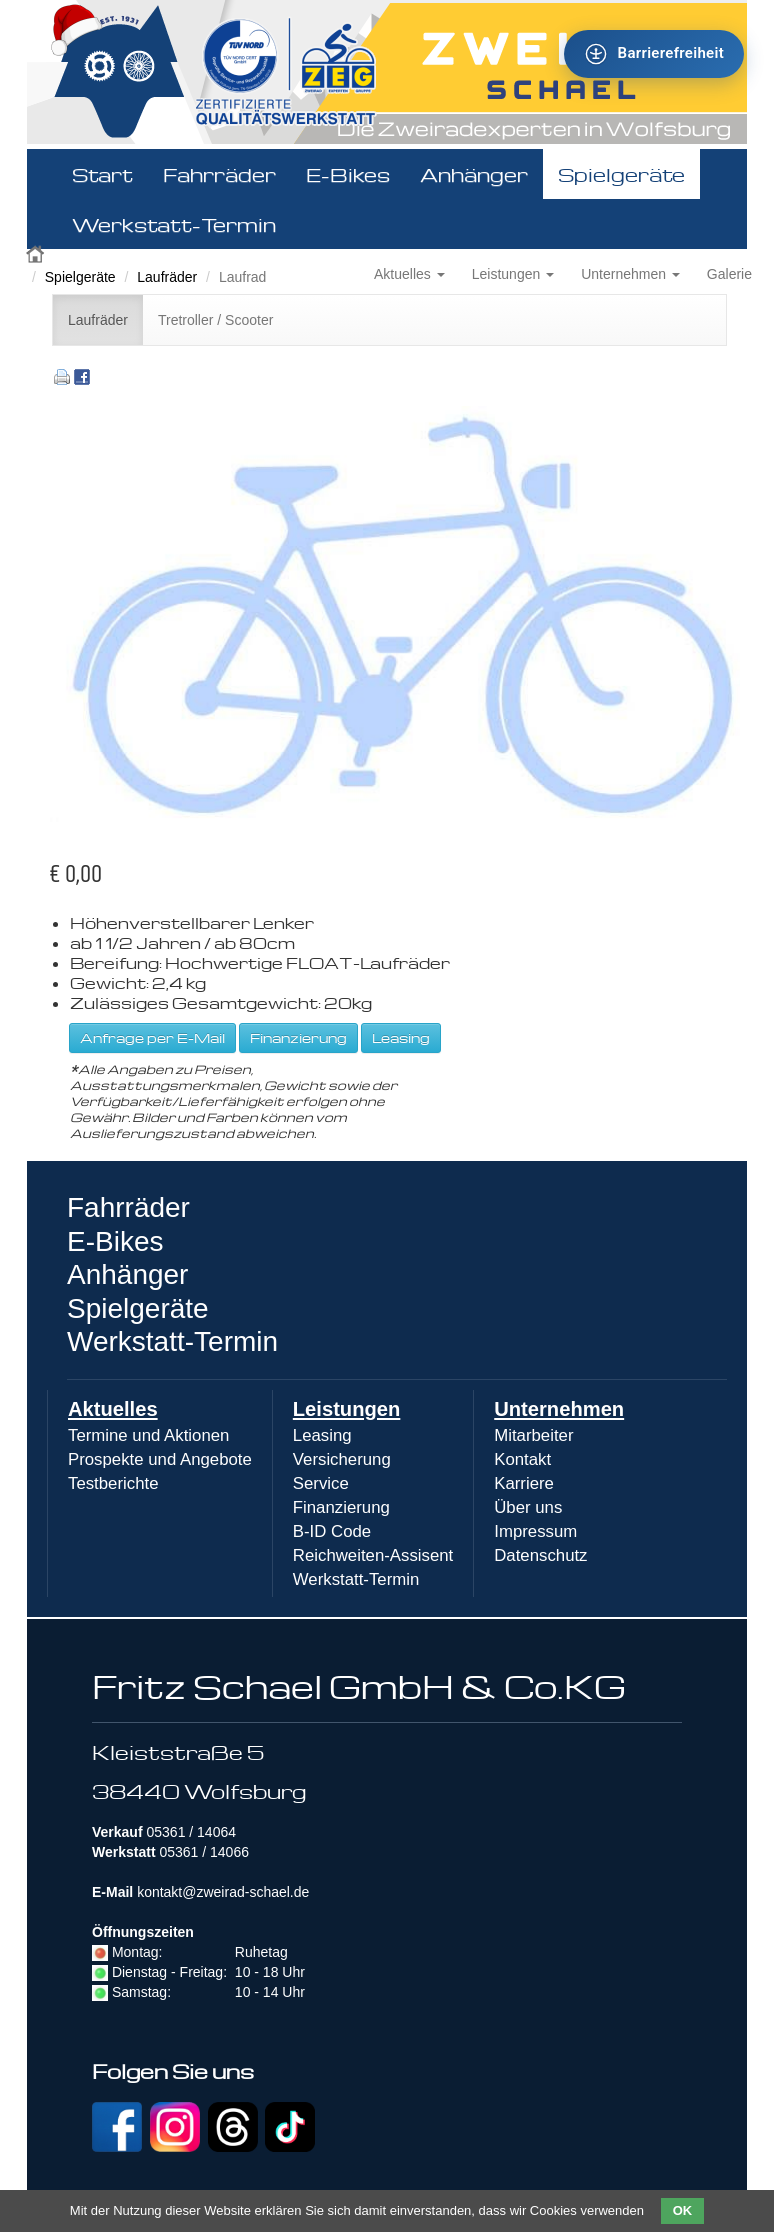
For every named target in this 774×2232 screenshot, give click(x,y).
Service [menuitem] (321, 1483)
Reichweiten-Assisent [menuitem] (373, 1555)
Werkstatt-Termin (174, 224)
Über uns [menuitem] (528, 1507)
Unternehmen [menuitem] (559, 1409)
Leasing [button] (401, 1037)
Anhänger (474, 174)
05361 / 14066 (204, 1852)
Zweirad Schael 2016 (37, 252)
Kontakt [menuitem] (522, 1459)
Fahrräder (219, 174)
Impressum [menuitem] (535, 1531)
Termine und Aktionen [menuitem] (148, 1435)
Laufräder (167, 277)
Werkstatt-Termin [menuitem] (356, 1579)
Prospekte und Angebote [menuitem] (160, 1459)
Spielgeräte (621, 174)
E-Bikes (348, 174)
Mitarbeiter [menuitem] (533, 1435)
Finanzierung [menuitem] (341, 1507)
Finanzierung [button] (298, 1037)
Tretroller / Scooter (215, 320)
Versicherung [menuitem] (342, 1459)
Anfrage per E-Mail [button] (152, 1037)
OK (683, 2210)
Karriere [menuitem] (524, 1483)
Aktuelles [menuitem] (113, 1409)
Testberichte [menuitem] (113, 1483)
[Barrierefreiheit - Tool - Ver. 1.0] (654, 54)
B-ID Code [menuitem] (332, 1531)
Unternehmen (630, 274)
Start (102, 174)
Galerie (729, 274)
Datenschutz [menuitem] (540, 1555)
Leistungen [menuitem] (347, 1409)
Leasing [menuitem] (322, 1435)
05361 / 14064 (191, 1832)
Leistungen (513, 274)
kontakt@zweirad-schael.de (223, 1892)
